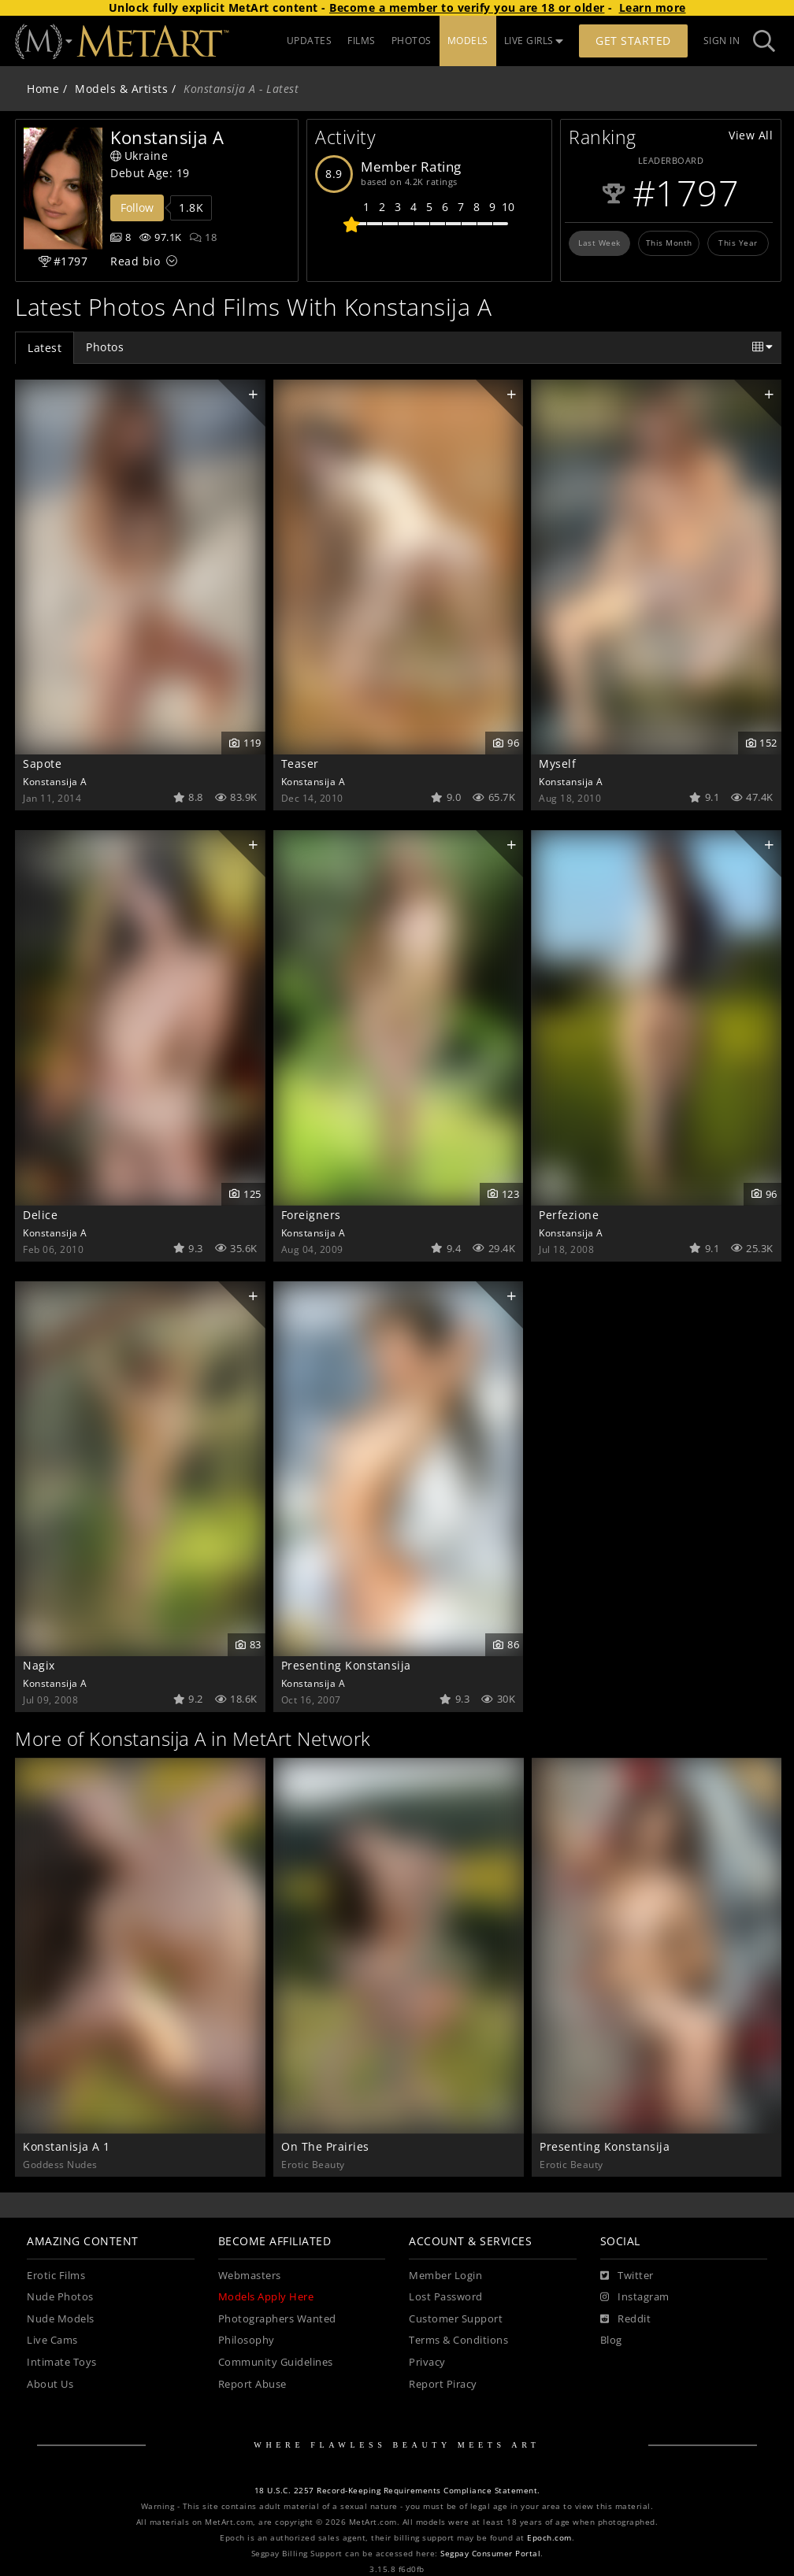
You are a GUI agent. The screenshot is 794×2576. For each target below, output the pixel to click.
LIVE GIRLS (534, 40)
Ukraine (139, 155)
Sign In (721, 40)
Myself (557, 763)
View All (751, 135)
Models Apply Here (266, 2297)
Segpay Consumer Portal (490, 2553)
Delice (40, 1214)
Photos (105, 346)
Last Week (599, 242)
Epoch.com (549, 2538)
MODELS (467, 40)
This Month (669, 242)
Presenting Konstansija (346, 1665)
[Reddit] (625, 2319)
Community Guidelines (275, 2362)
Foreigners (311, 1214)
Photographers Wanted (277, 2319)
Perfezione (569, 1214)
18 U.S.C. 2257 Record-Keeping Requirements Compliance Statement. (397, 2490)
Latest (44, 347)
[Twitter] (627, 2276)
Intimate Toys (62, 2362)
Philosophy (246, 2340)
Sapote (42, 763)
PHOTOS (411, 40)
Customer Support (456, 2319)
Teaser (300, 763)
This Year (738, 242)
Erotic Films (56, 2275)
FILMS (361, 40)
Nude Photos (60, 2297)
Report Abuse (252, 2384)
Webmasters (249, 2275)
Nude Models (61, 2319)
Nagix (39, 1665)
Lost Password (446, 2297)
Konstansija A (55, 781)
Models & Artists (121, 88)
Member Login (445, 2275)
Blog (611, 2340)
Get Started (633, 40)
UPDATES (309, 40)
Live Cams (52, 2340)
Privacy (427, 2362)
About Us (50, 2384)
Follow (137, 207)
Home (43, 88)
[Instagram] (635, 2297)
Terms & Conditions (458, 2340)
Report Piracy (443, 2384)
